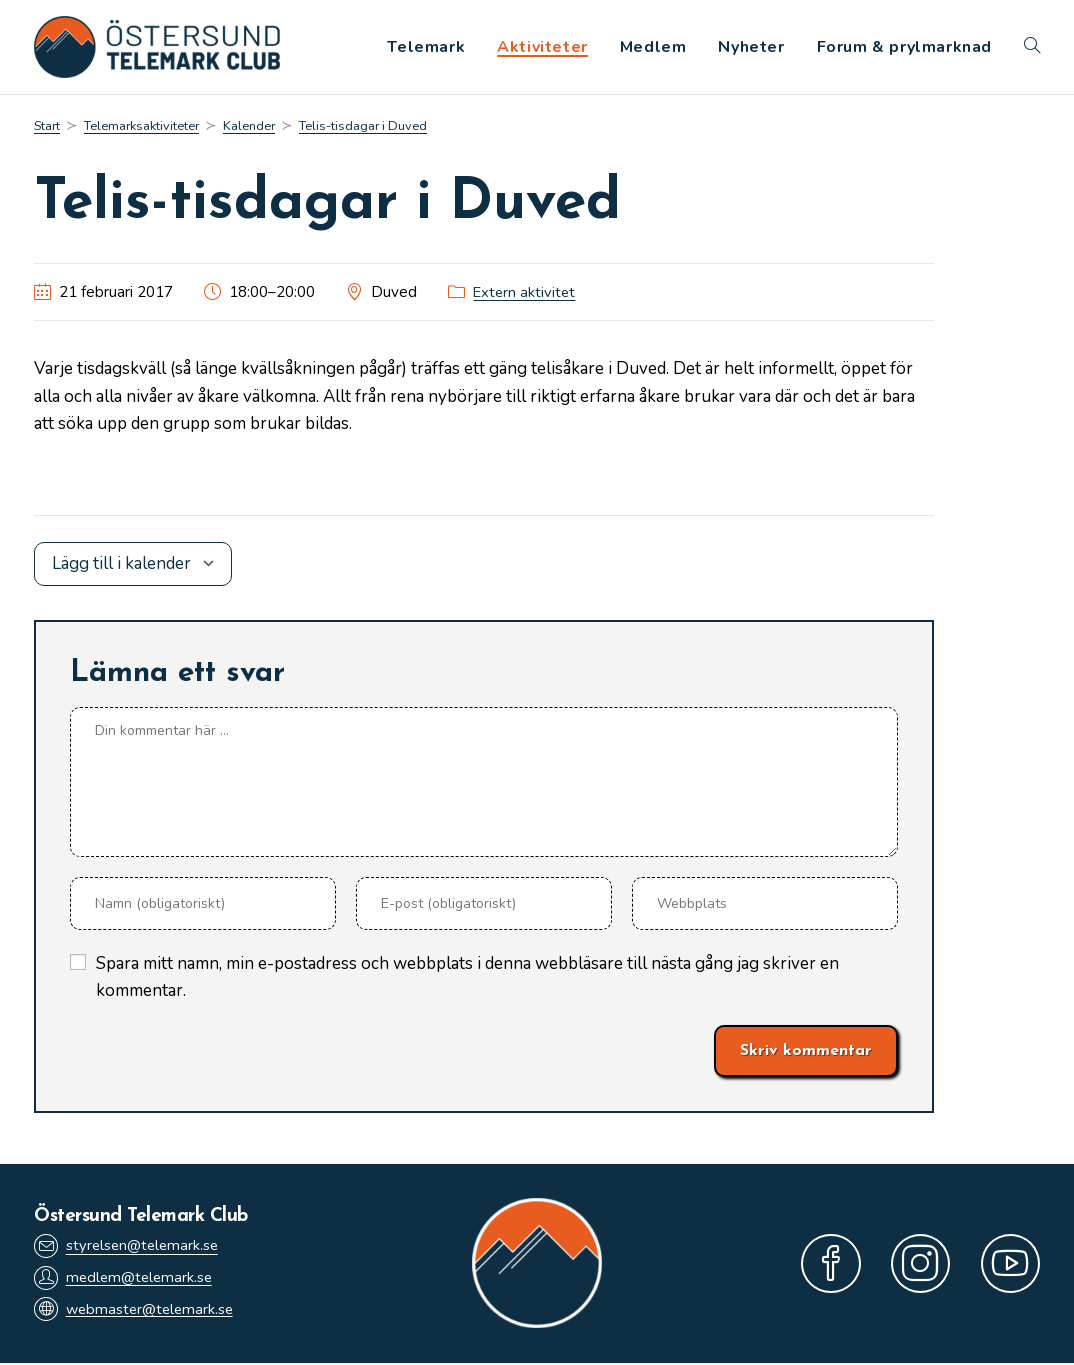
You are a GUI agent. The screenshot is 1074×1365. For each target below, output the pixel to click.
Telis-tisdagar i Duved (384, 127)
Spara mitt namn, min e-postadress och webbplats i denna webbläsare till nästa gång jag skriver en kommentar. (467, 979)
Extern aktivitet (525, 295)
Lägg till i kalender (121, 566)
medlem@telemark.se (126, 1279)
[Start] (48, 127)
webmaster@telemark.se (137, 1312)
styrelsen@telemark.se (129, 1247)
